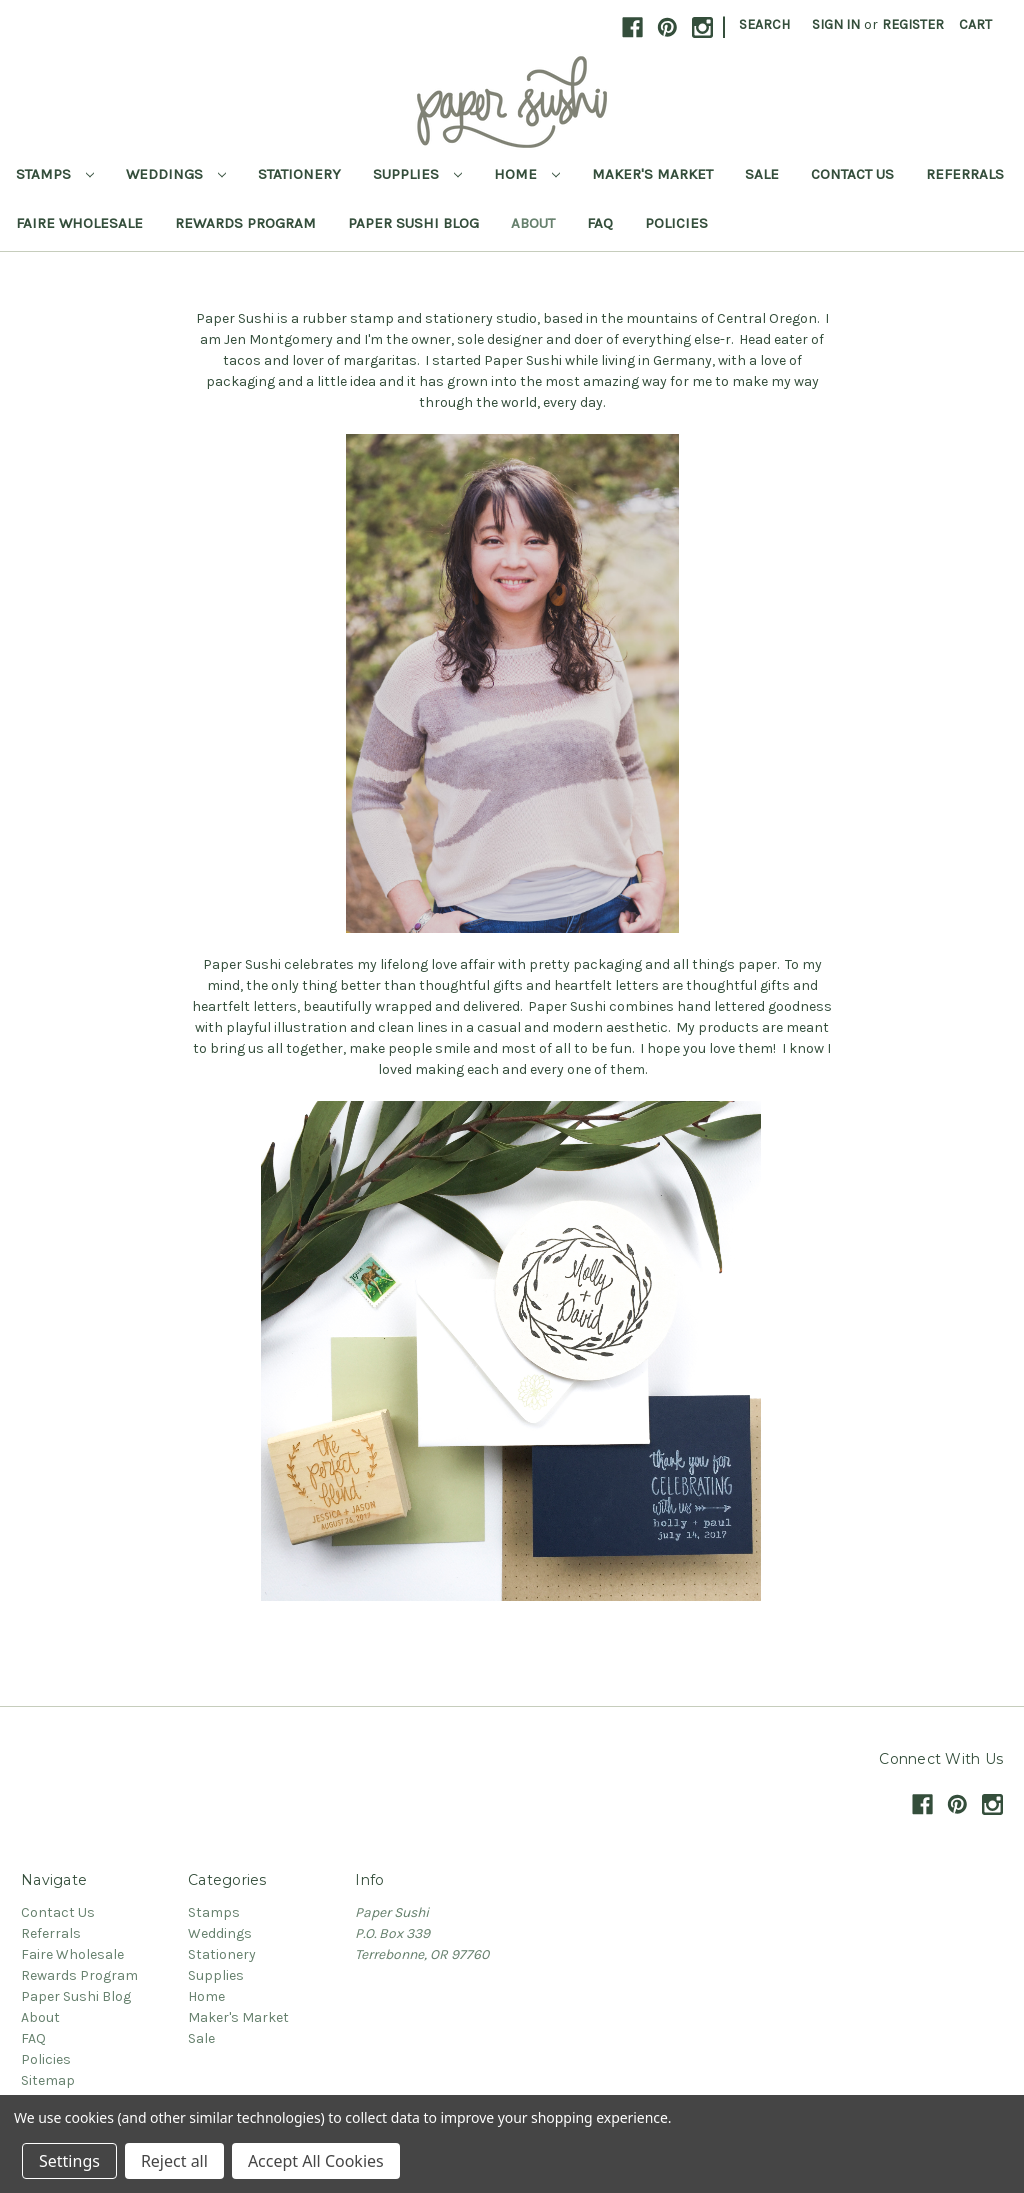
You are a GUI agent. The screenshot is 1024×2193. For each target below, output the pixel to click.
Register (913, 24)
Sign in (836, 24)
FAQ (600, 223)
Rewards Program (245, 223)
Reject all (174, 2161)
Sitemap (48, 2080)
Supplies (417, 174)
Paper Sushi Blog (413, 223)
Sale (762, 174)
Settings (69, 2161)
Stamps (55, 174)
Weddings (176, 174)
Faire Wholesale (79, 223)
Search (764, 24)
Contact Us (852, 174)
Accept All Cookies (316, 2161)
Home (527, 174)
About (533, 223)
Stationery (299, 174)
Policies (676, 223)
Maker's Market (652, 174)
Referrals (965, 174)
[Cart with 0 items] (975, 24)
